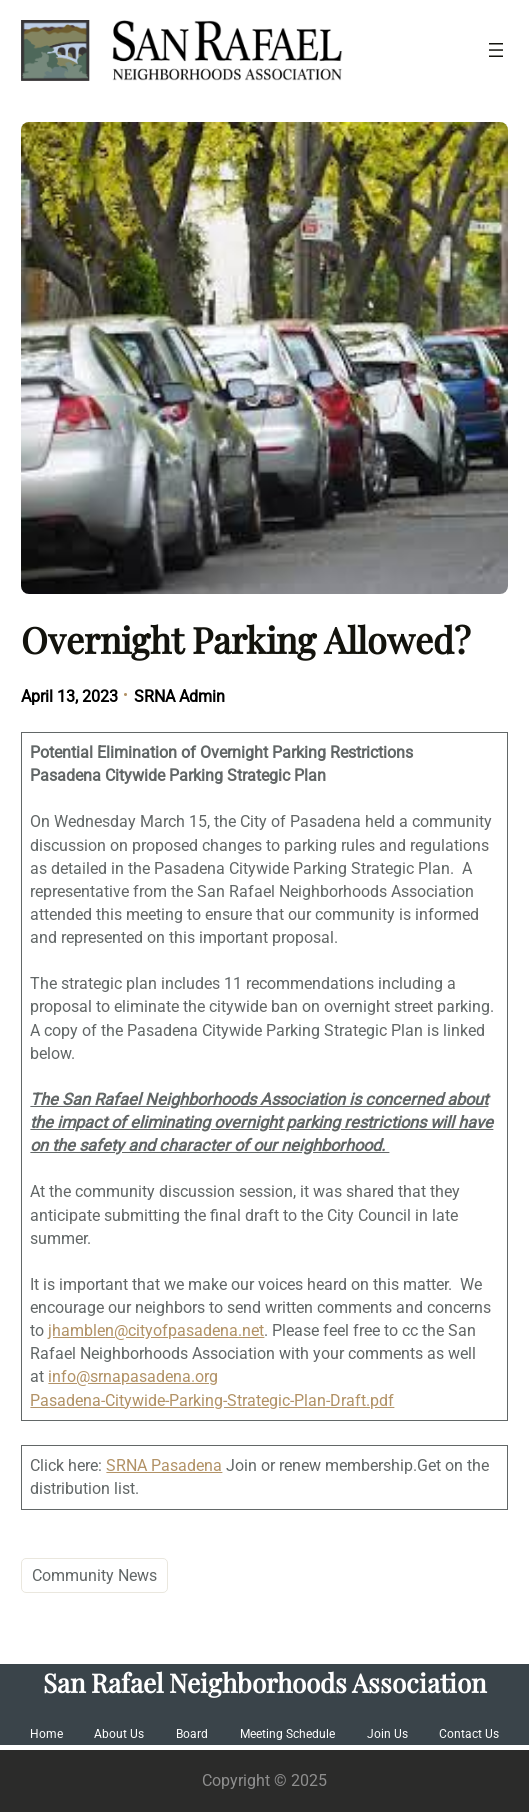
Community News (94, 1575)
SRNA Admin (179, 696)
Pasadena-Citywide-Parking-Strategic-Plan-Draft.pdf (212, 1400)
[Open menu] (496, 50)
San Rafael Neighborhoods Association (264, 1682)
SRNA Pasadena (164, 1465)
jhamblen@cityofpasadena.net (156, 1330)
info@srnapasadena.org (133, 1376)
